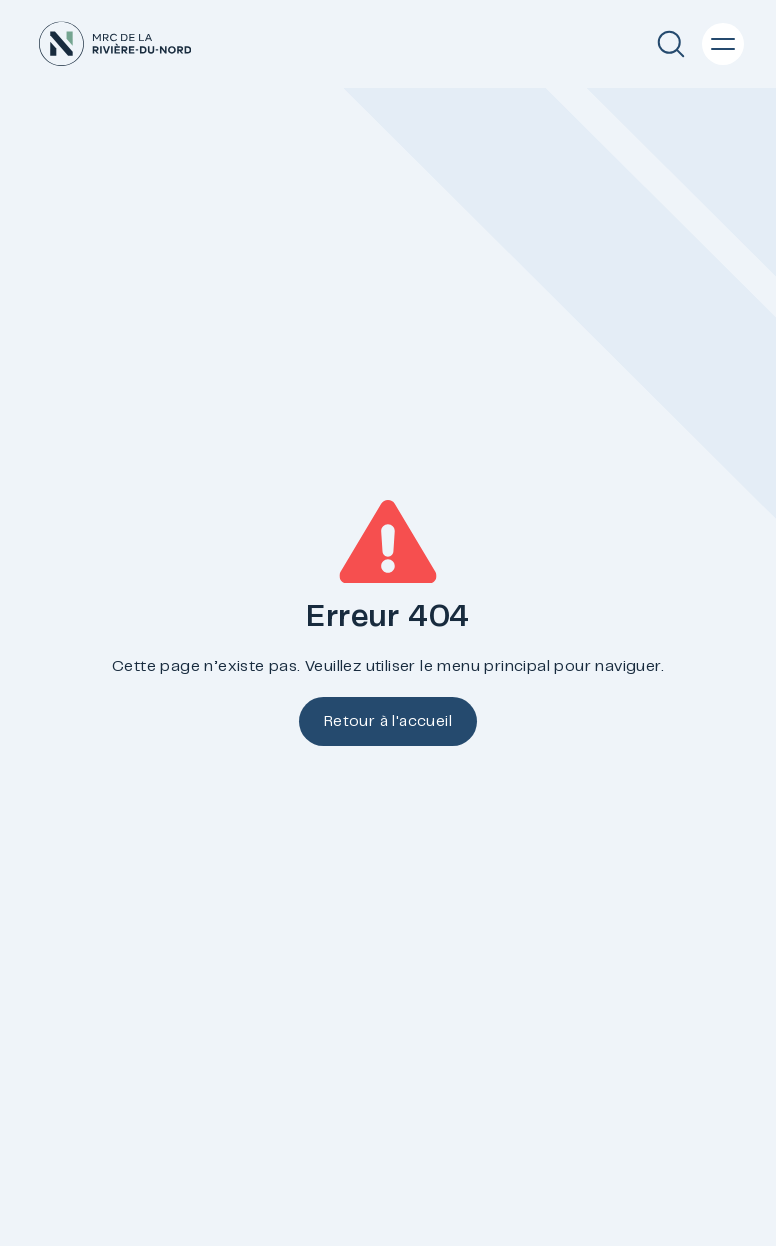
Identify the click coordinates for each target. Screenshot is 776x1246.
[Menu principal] (723, 44)
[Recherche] (671, 44)
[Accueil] (115, 44)
